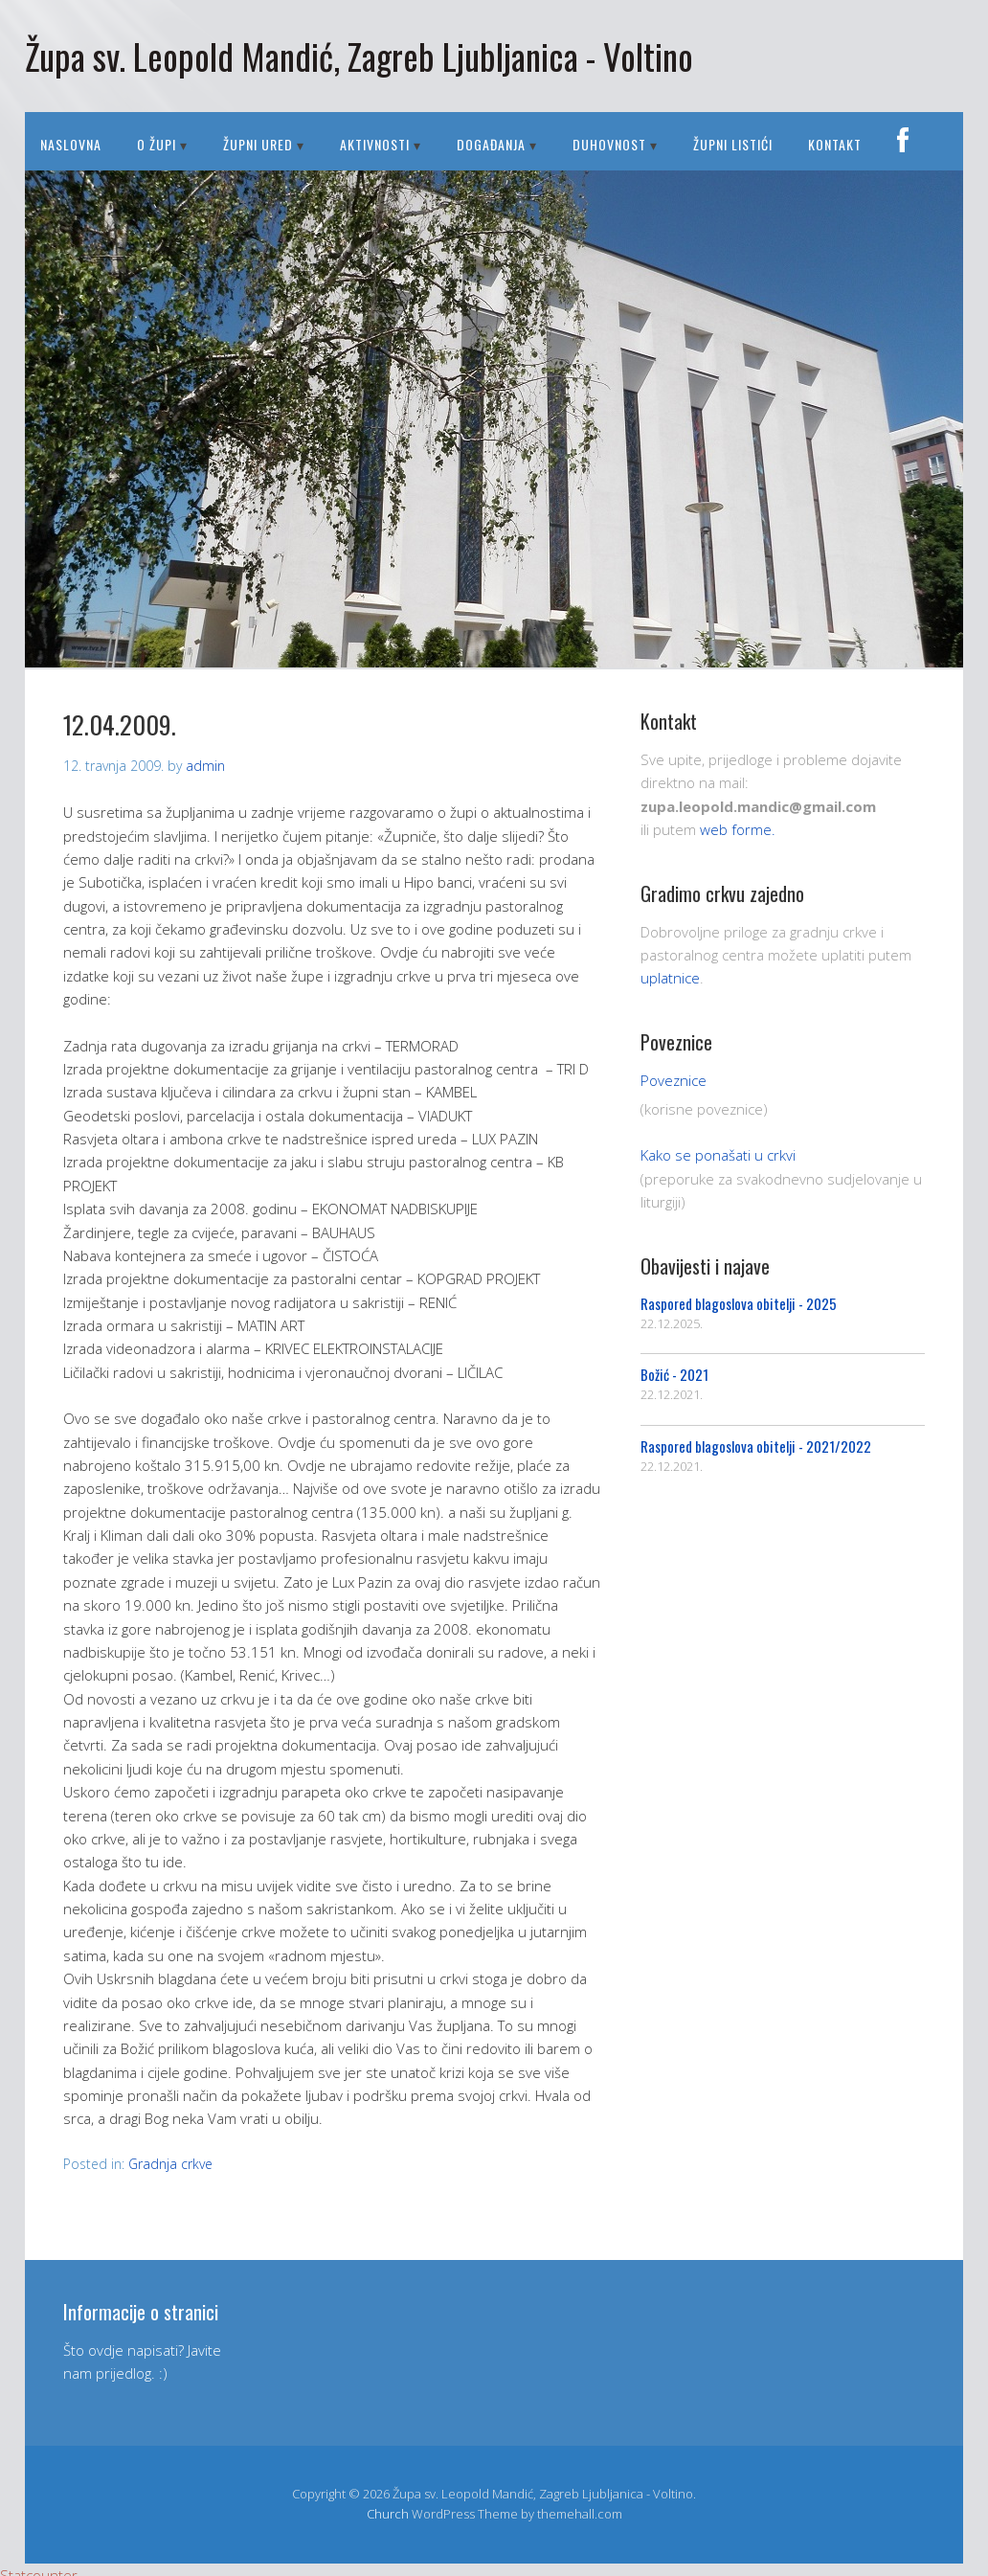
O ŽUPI (156, 144)
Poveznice (673, 1080)
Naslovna (70, 144)
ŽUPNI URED (258, 144)
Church (388, 2513)
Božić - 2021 (674, 1374)
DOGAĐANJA (491, 144)
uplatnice (670, 977)
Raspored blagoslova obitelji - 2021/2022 (755, 1446)
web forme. (737, 829)
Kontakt (835, 144)
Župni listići (733, 144)
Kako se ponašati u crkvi (718, 1154)
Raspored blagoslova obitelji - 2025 (738, 1303)
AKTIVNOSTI (375, 144)
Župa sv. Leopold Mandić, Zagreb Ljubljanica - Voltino (359, 56)
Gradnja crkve (170, 2164)
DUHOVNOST (609, 144)
